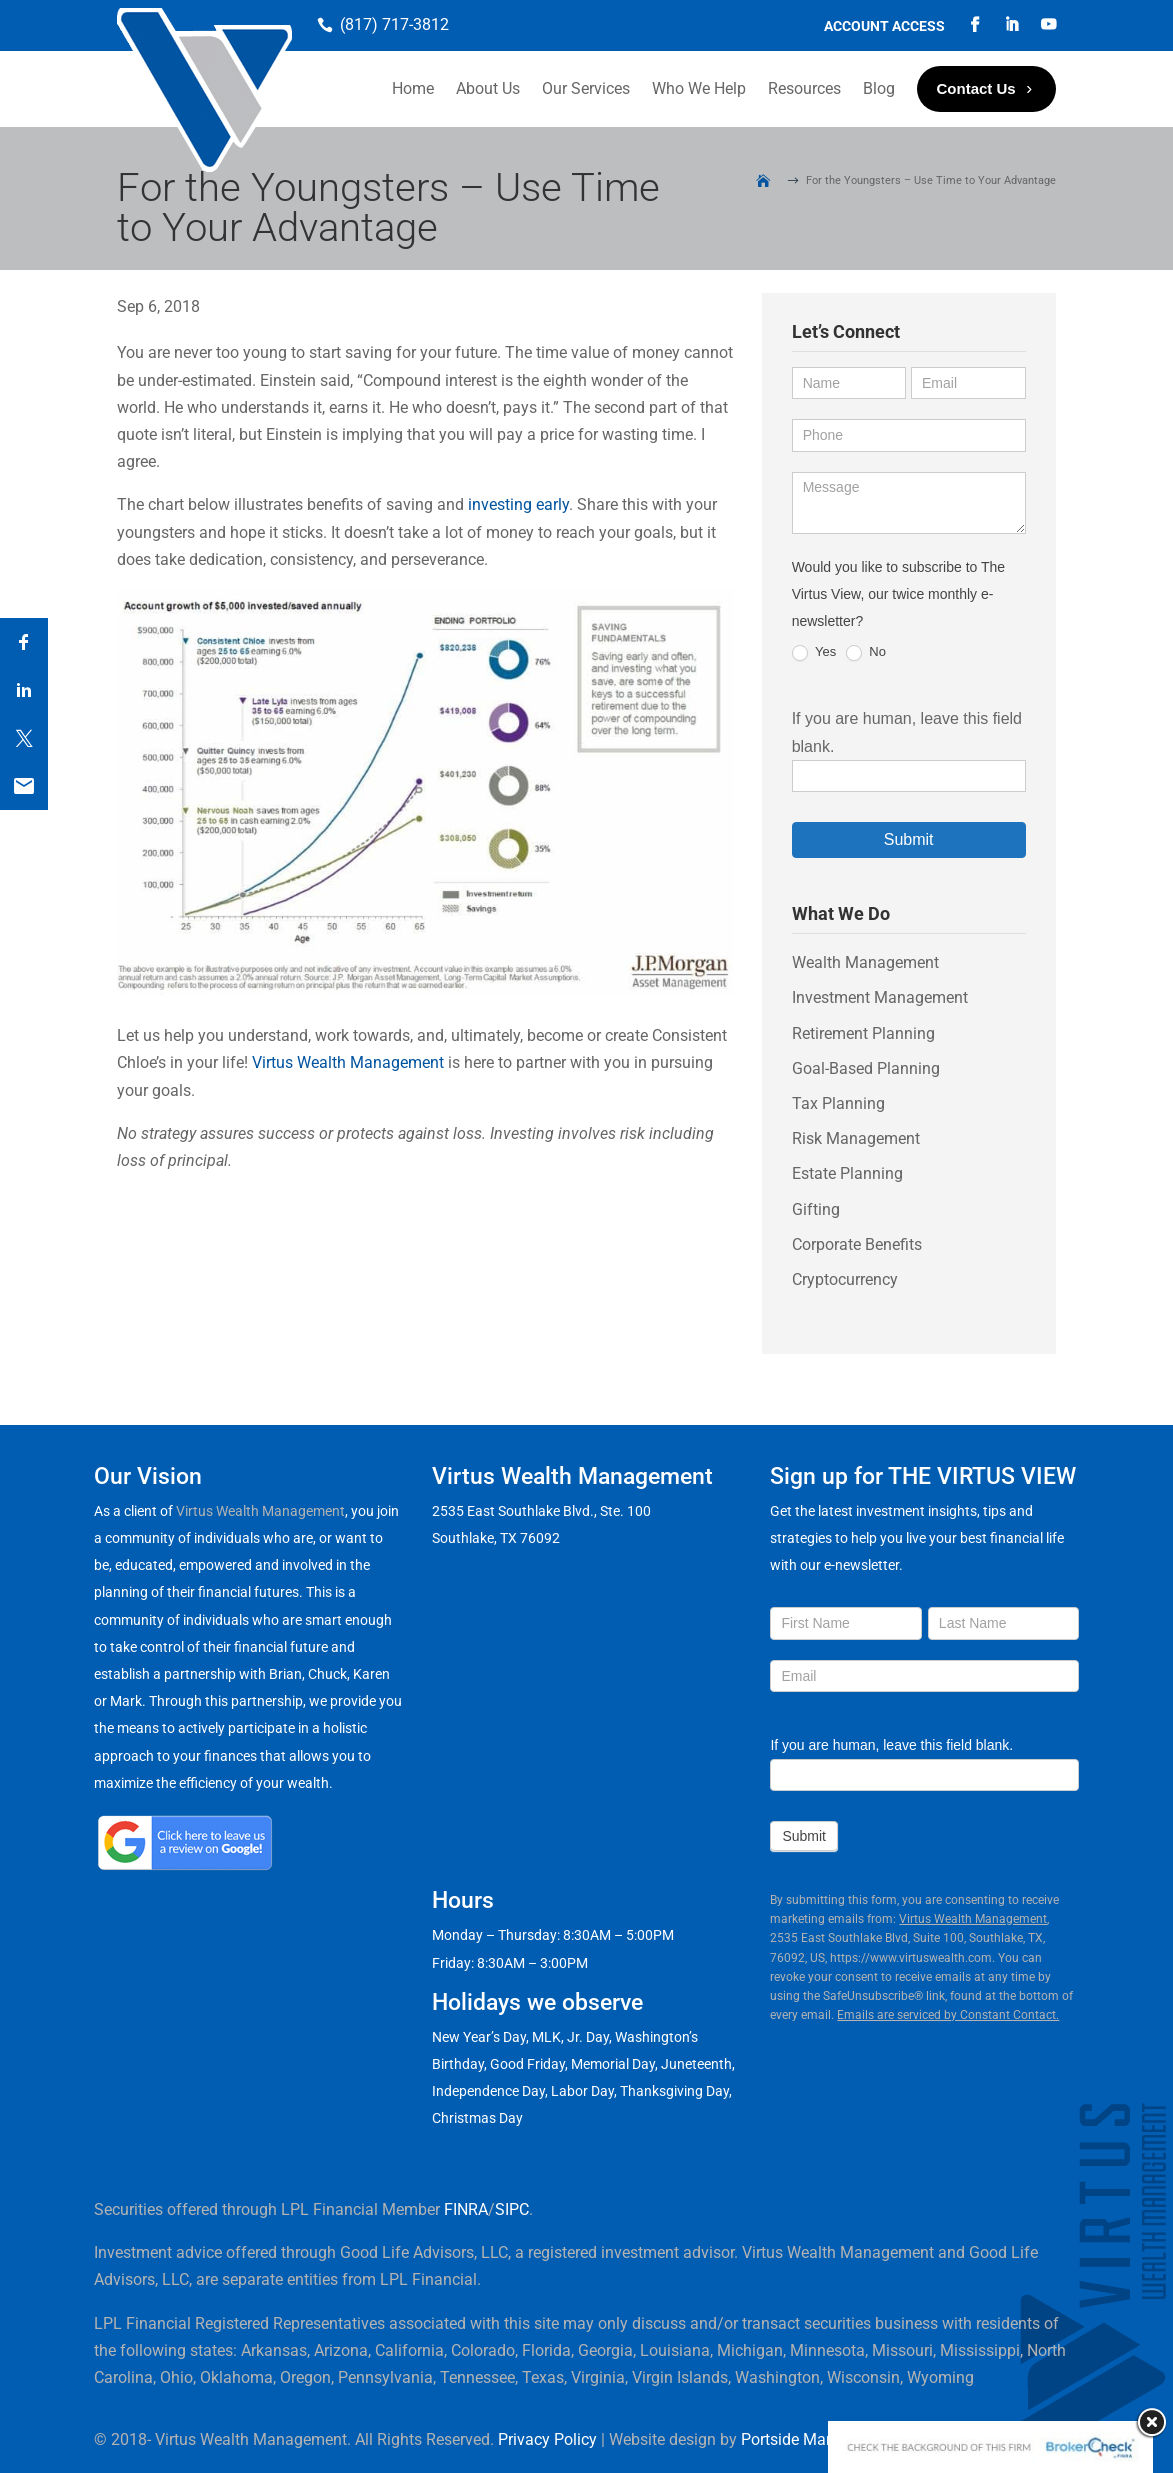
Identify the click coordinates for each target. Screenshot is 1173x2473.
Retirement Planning (863, 1033)
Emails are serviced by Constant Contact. (948, 2015)
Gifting (816, 1209)
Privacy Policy (547, 2439)
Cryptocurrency (845, 1279)
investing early (518, 504)
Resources (804, 88)
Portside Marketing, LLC (824, 2439)
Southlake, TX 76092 (496, 1538)
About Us (488, 88)
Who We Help (699, 88)
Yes (814, 652)
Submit (909, 839)
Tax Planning (838, 1103)
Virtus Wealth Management (348, 1062)
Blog (879, 88)
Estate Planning (847, 1173)
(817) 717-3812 (394, 24)
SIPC (512, 2209)
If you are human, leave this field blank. (891, 1745)
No (866, 652)
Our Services (586, 88)
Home (413, 88)
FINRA (466, 2209)
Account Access (884, 26)
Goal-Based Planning (866, 1068)
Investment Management (880, 997)
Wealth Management (865, 962)
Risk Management (856, 1138)
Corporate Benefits (857, 1244)
